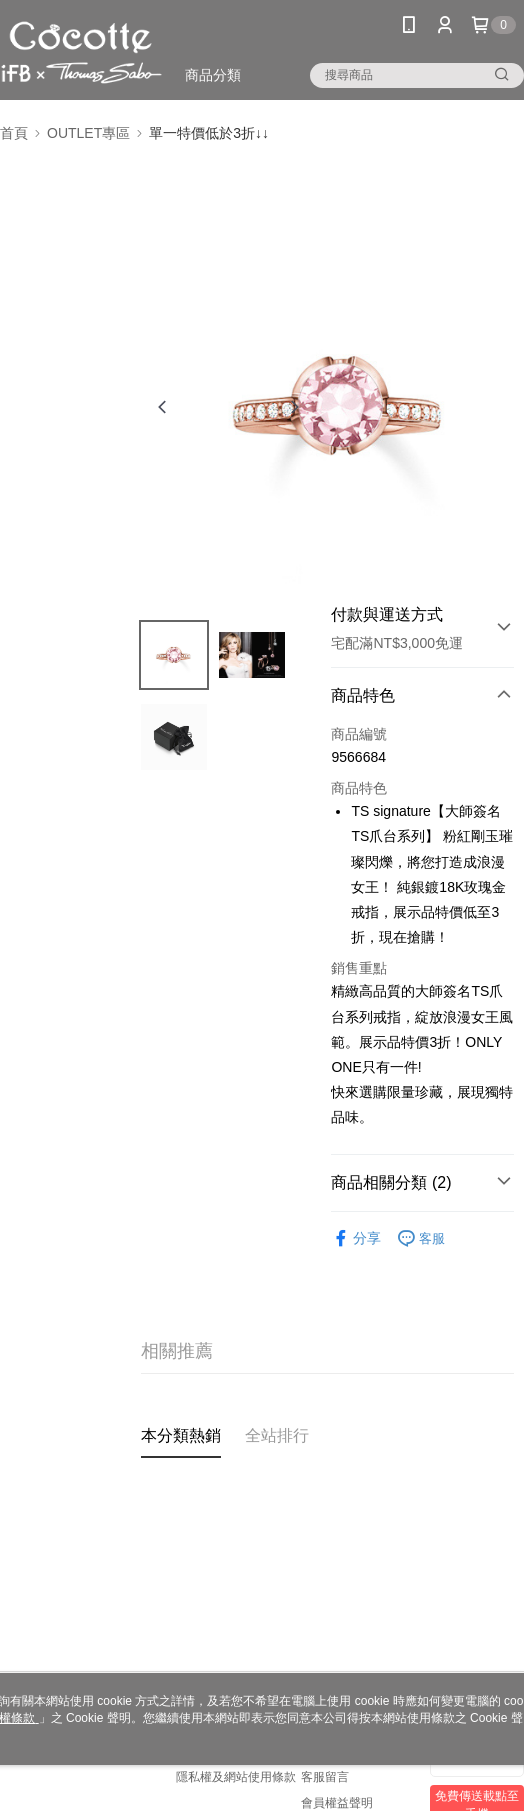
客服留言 (325, 1777)
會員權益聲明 (337, 1803)
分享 (356, 1238)
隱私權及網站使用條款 (236, 1777)
